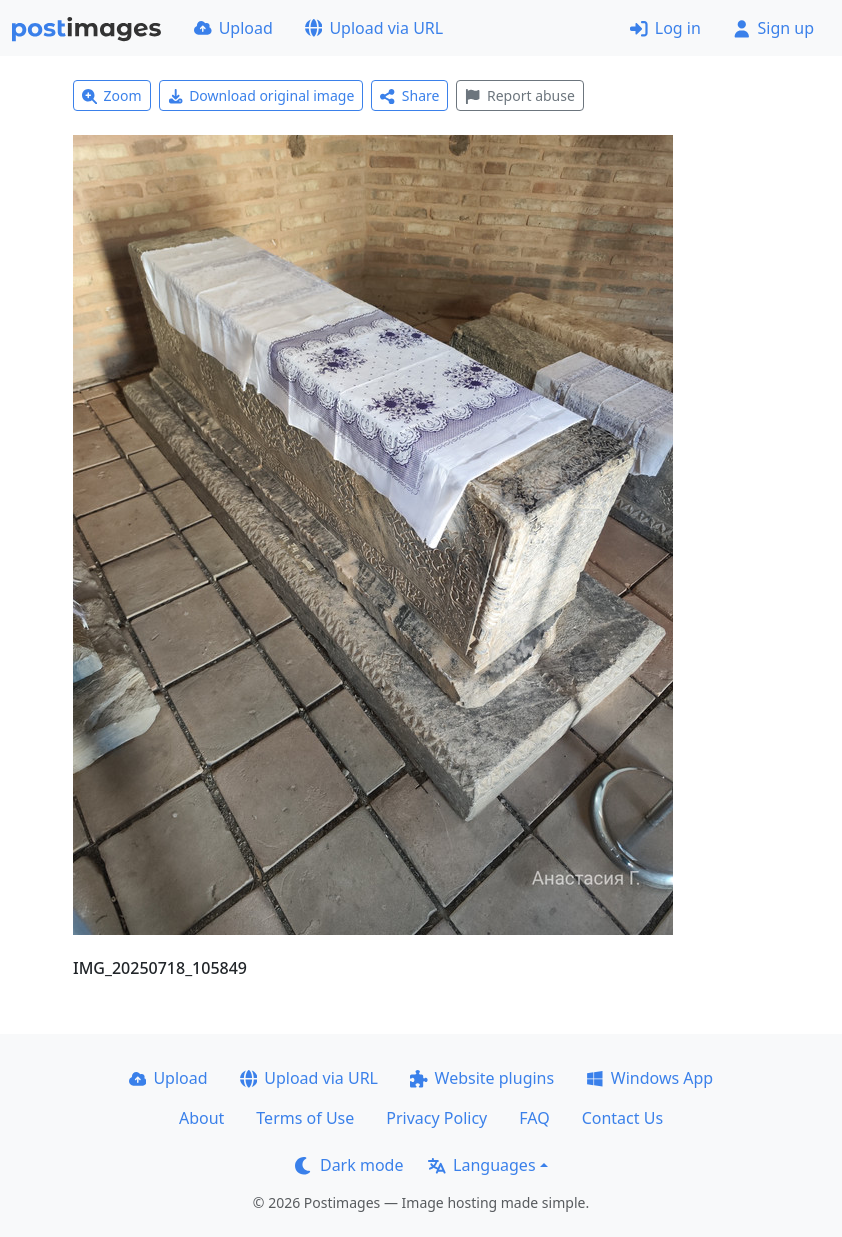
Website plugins (482, 1078)
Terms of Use (305, 1118)
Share (409, 95)
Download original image (261, 95)
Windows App (649, 1078)
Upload (233, 28)
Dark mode (349, 1165)
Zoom (112, 95)
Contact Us (622, 1118)
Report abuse (519, 95)
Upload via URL (374, 28)
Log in (665, 28)
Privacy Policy (436, 1118)
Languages (481, 1165)
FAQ (534, 1118)
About (201, 1118)
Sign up (773, 28)
